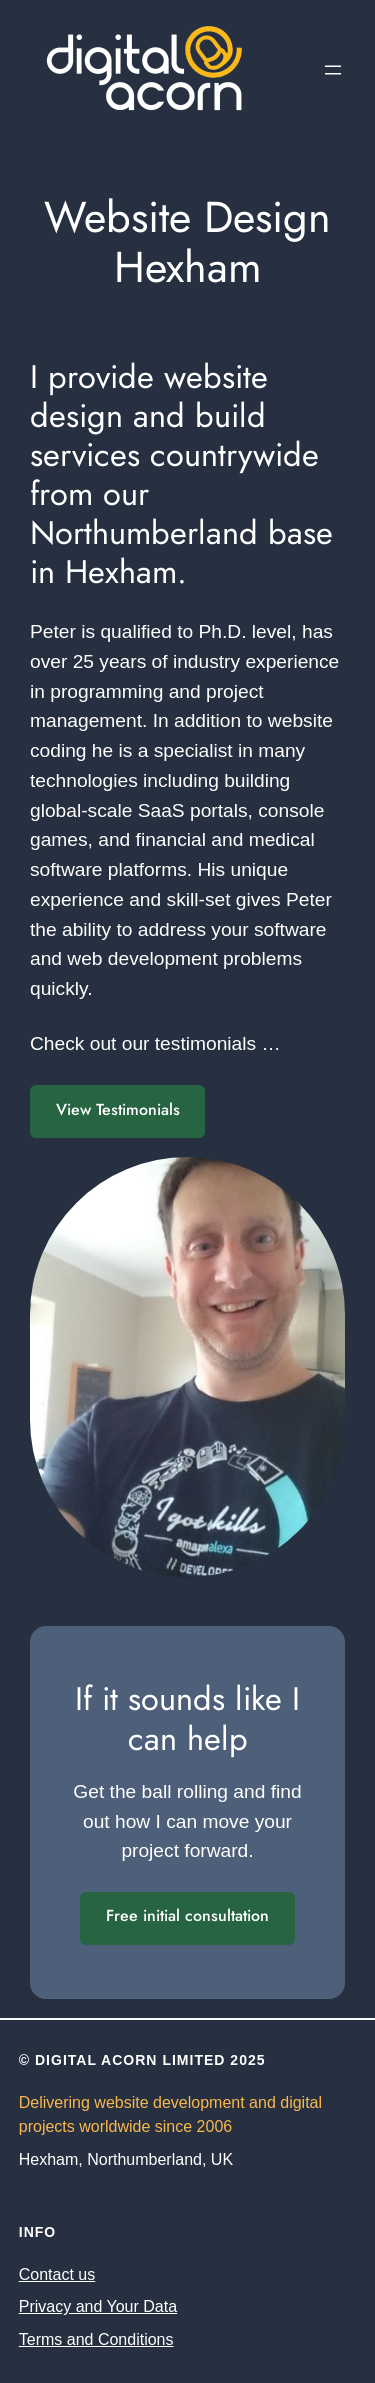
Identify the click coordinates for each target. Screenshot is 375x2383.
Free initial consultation (187, 1915)
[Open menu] (333, 70)
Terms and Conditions (96, 2339)
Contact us (57, 2274)
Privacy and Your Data (98, 2306)
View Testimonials (118, 1109)
